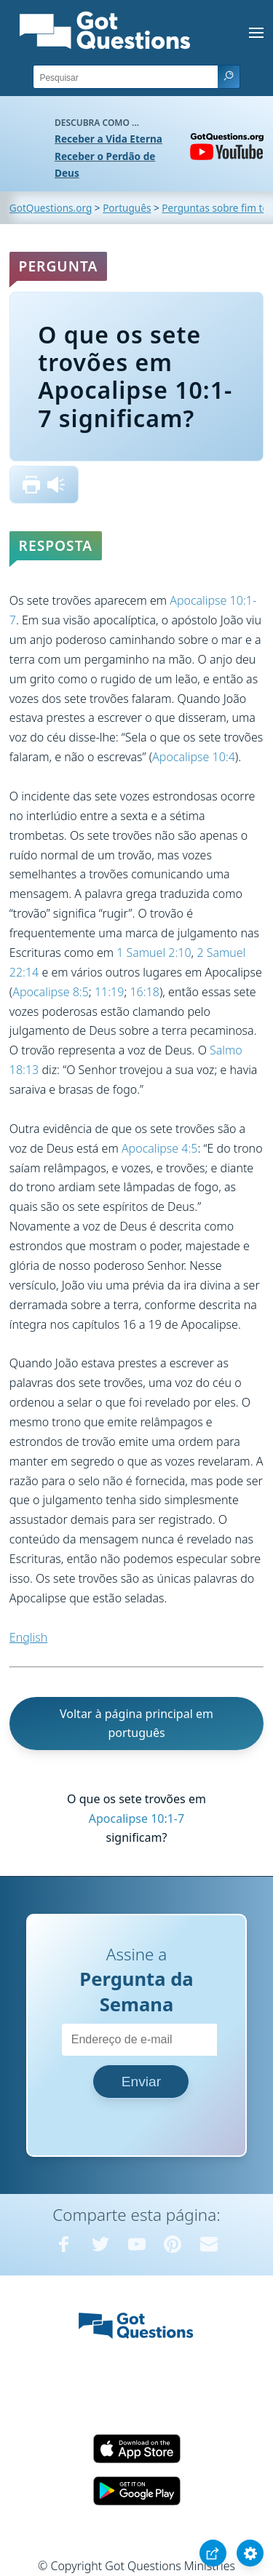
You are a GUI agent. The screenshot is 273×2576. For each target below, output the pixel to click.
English (28, 1637)
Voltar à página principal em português (136, 1723)
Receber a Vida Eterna (108, 139)
